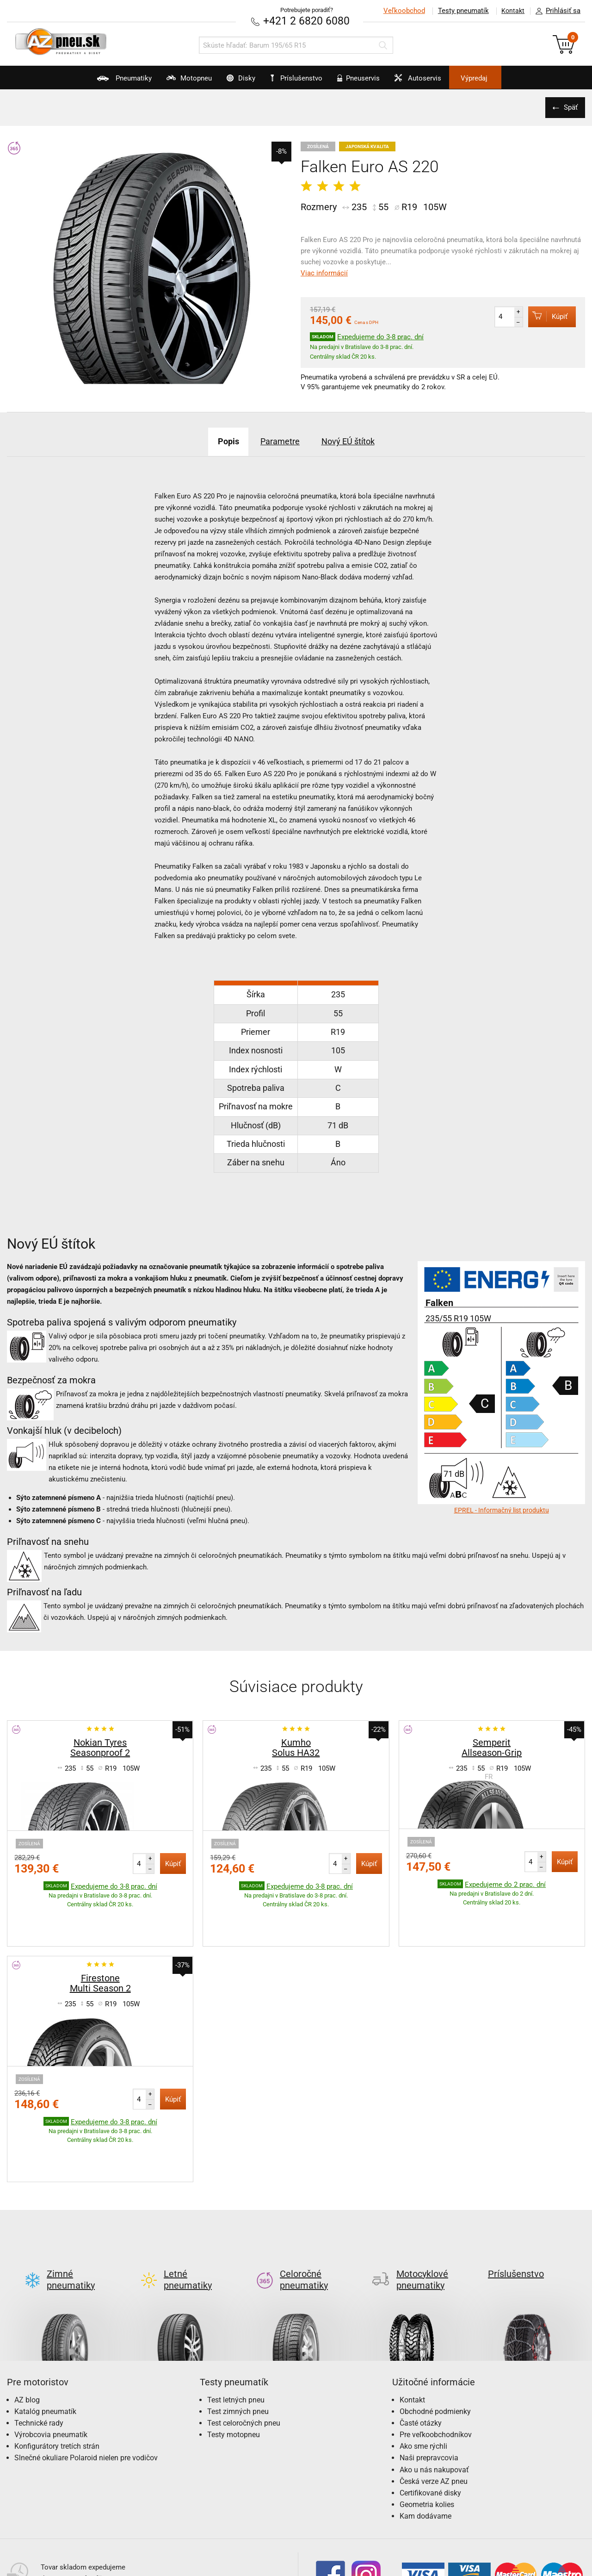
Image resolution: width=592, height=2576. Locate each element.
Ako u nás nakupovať (434, 2397)
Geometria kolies (427, 2431)
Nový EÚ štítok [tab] (357, 440)
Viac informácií (324, 272)
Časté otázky (421, 2350)
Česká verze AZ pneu (434, 2408)
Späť (569, 107)
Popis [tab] (216, 440)
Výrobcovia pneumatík (50, 2362)
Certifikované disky (430, 2420)
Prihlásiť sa (555, 11)
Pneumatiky (92, 81)
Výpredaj (506, 78)
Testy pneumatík (458, 10)
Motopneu (167, 81)
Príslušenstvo (301, 78)
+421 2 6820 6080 (306, 20)
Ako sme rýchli (423, 2373)
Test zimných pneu (238, 2338)
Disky (230, 81)
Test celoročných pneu (243, 2350)
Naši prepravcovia (429, 2385)
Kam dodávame (425, 2443)
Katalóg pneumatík (45, 2338)
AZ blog (27, 2327)
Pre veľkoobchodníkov (436, 2362)
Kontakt (511, 10)
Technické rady (38, 2350)
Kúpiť (544, 316)
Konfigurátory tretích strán (56, 2373)
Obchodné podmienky (435, 2338)
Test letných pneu (236, 2327)
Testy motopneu (233, 2362)
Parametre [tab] (278, 440)
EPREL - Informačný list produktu (501, 1509)
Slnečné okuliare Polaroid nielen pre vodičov (86, 2385)
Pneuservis (368, 81)
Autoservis (438, 81)
